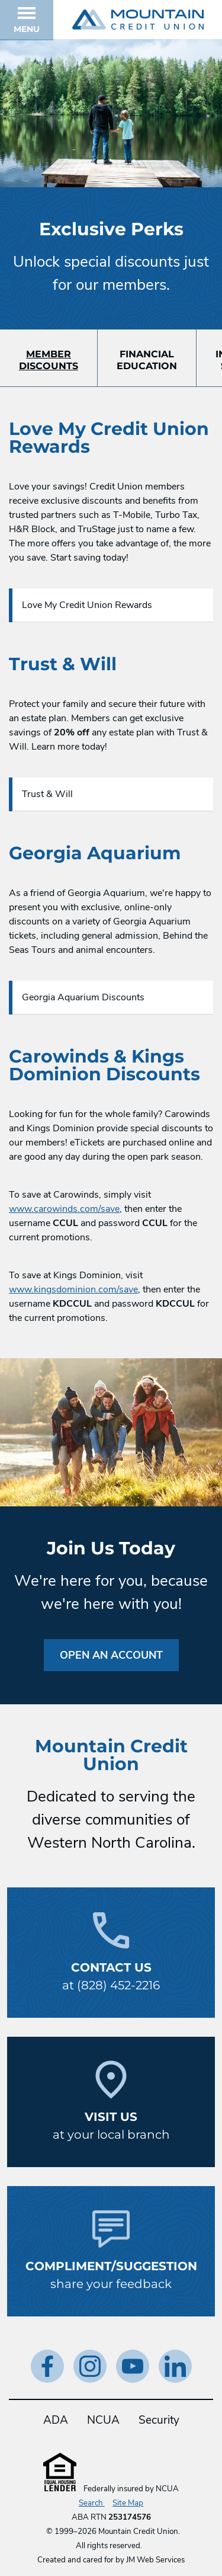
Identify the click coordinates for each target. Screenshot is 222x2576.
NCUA (103, 2420)
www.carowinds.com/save (64, 1208)
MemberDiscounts (48, 360)
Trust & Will (47, 794)
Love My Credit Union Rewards (87, 605)
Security (159, 2420)
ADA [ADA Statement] (55, 2420)
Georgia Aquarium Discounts (83, 997)
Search (92, 2503)
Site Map (127, 2503)
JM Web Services (155, 2560)
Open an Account (111, 1655)
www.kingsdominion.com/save (73, 1289)
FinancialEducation (147, 360)
